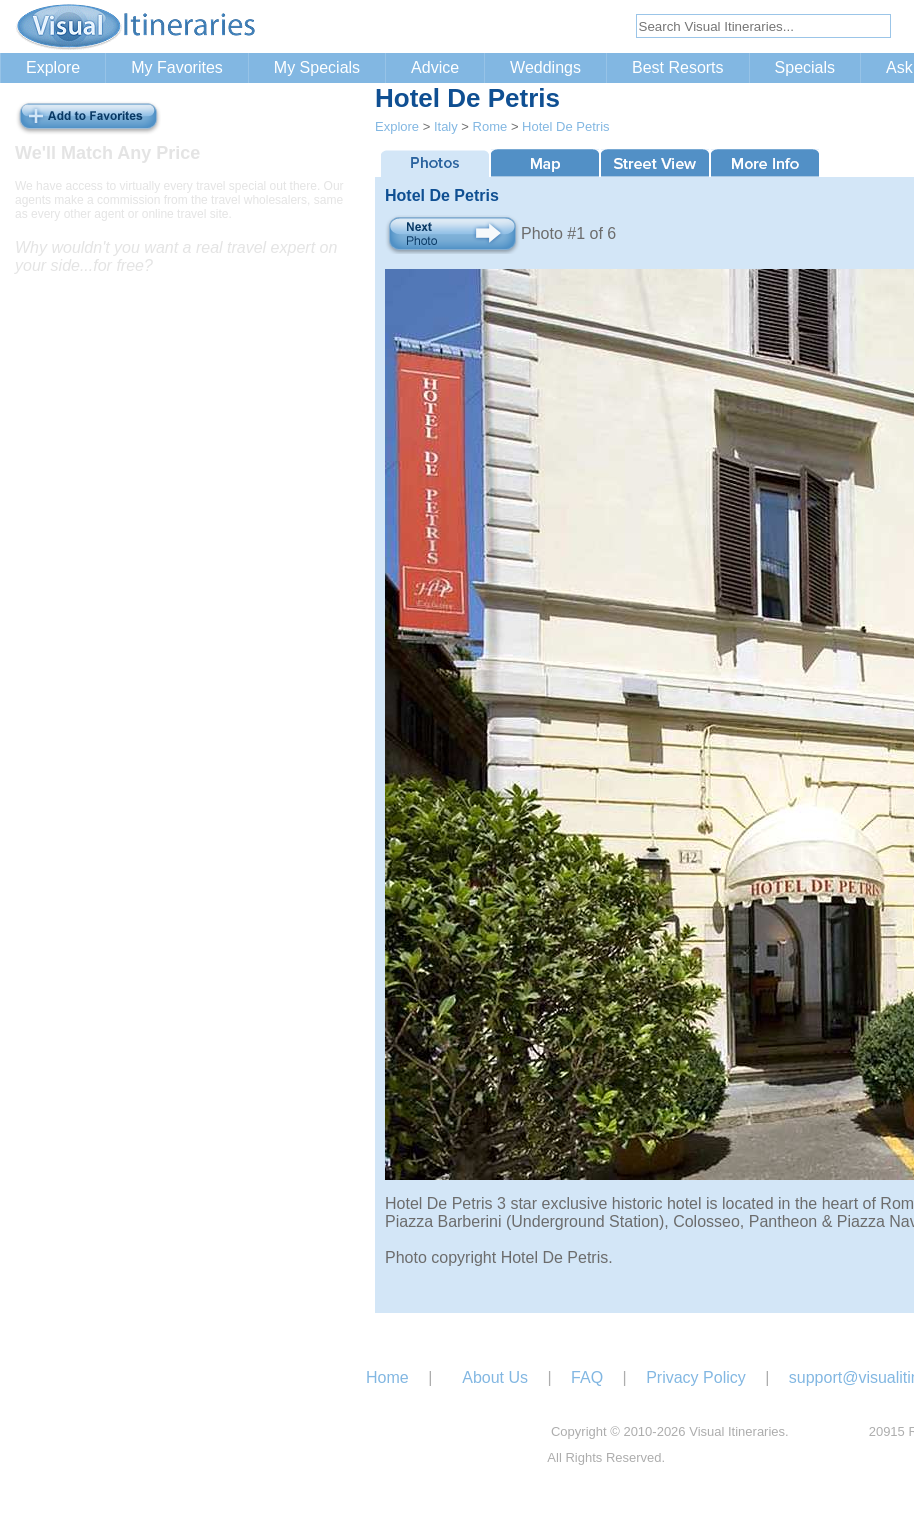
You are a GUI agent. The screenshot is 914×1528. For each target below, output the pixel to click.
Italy (446, 126)
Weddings (545, 67)
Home (387, 1377)
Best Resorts (678, 67)
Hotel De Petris (565, 126)
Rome (490, 126)
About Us (495, 1377)
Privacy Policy (696, 1377)
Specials (805, 67)
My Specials (317, 67)
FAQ (587, 1377)
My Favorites (177, 67)
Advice (435, 67)
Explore (53, 67)
